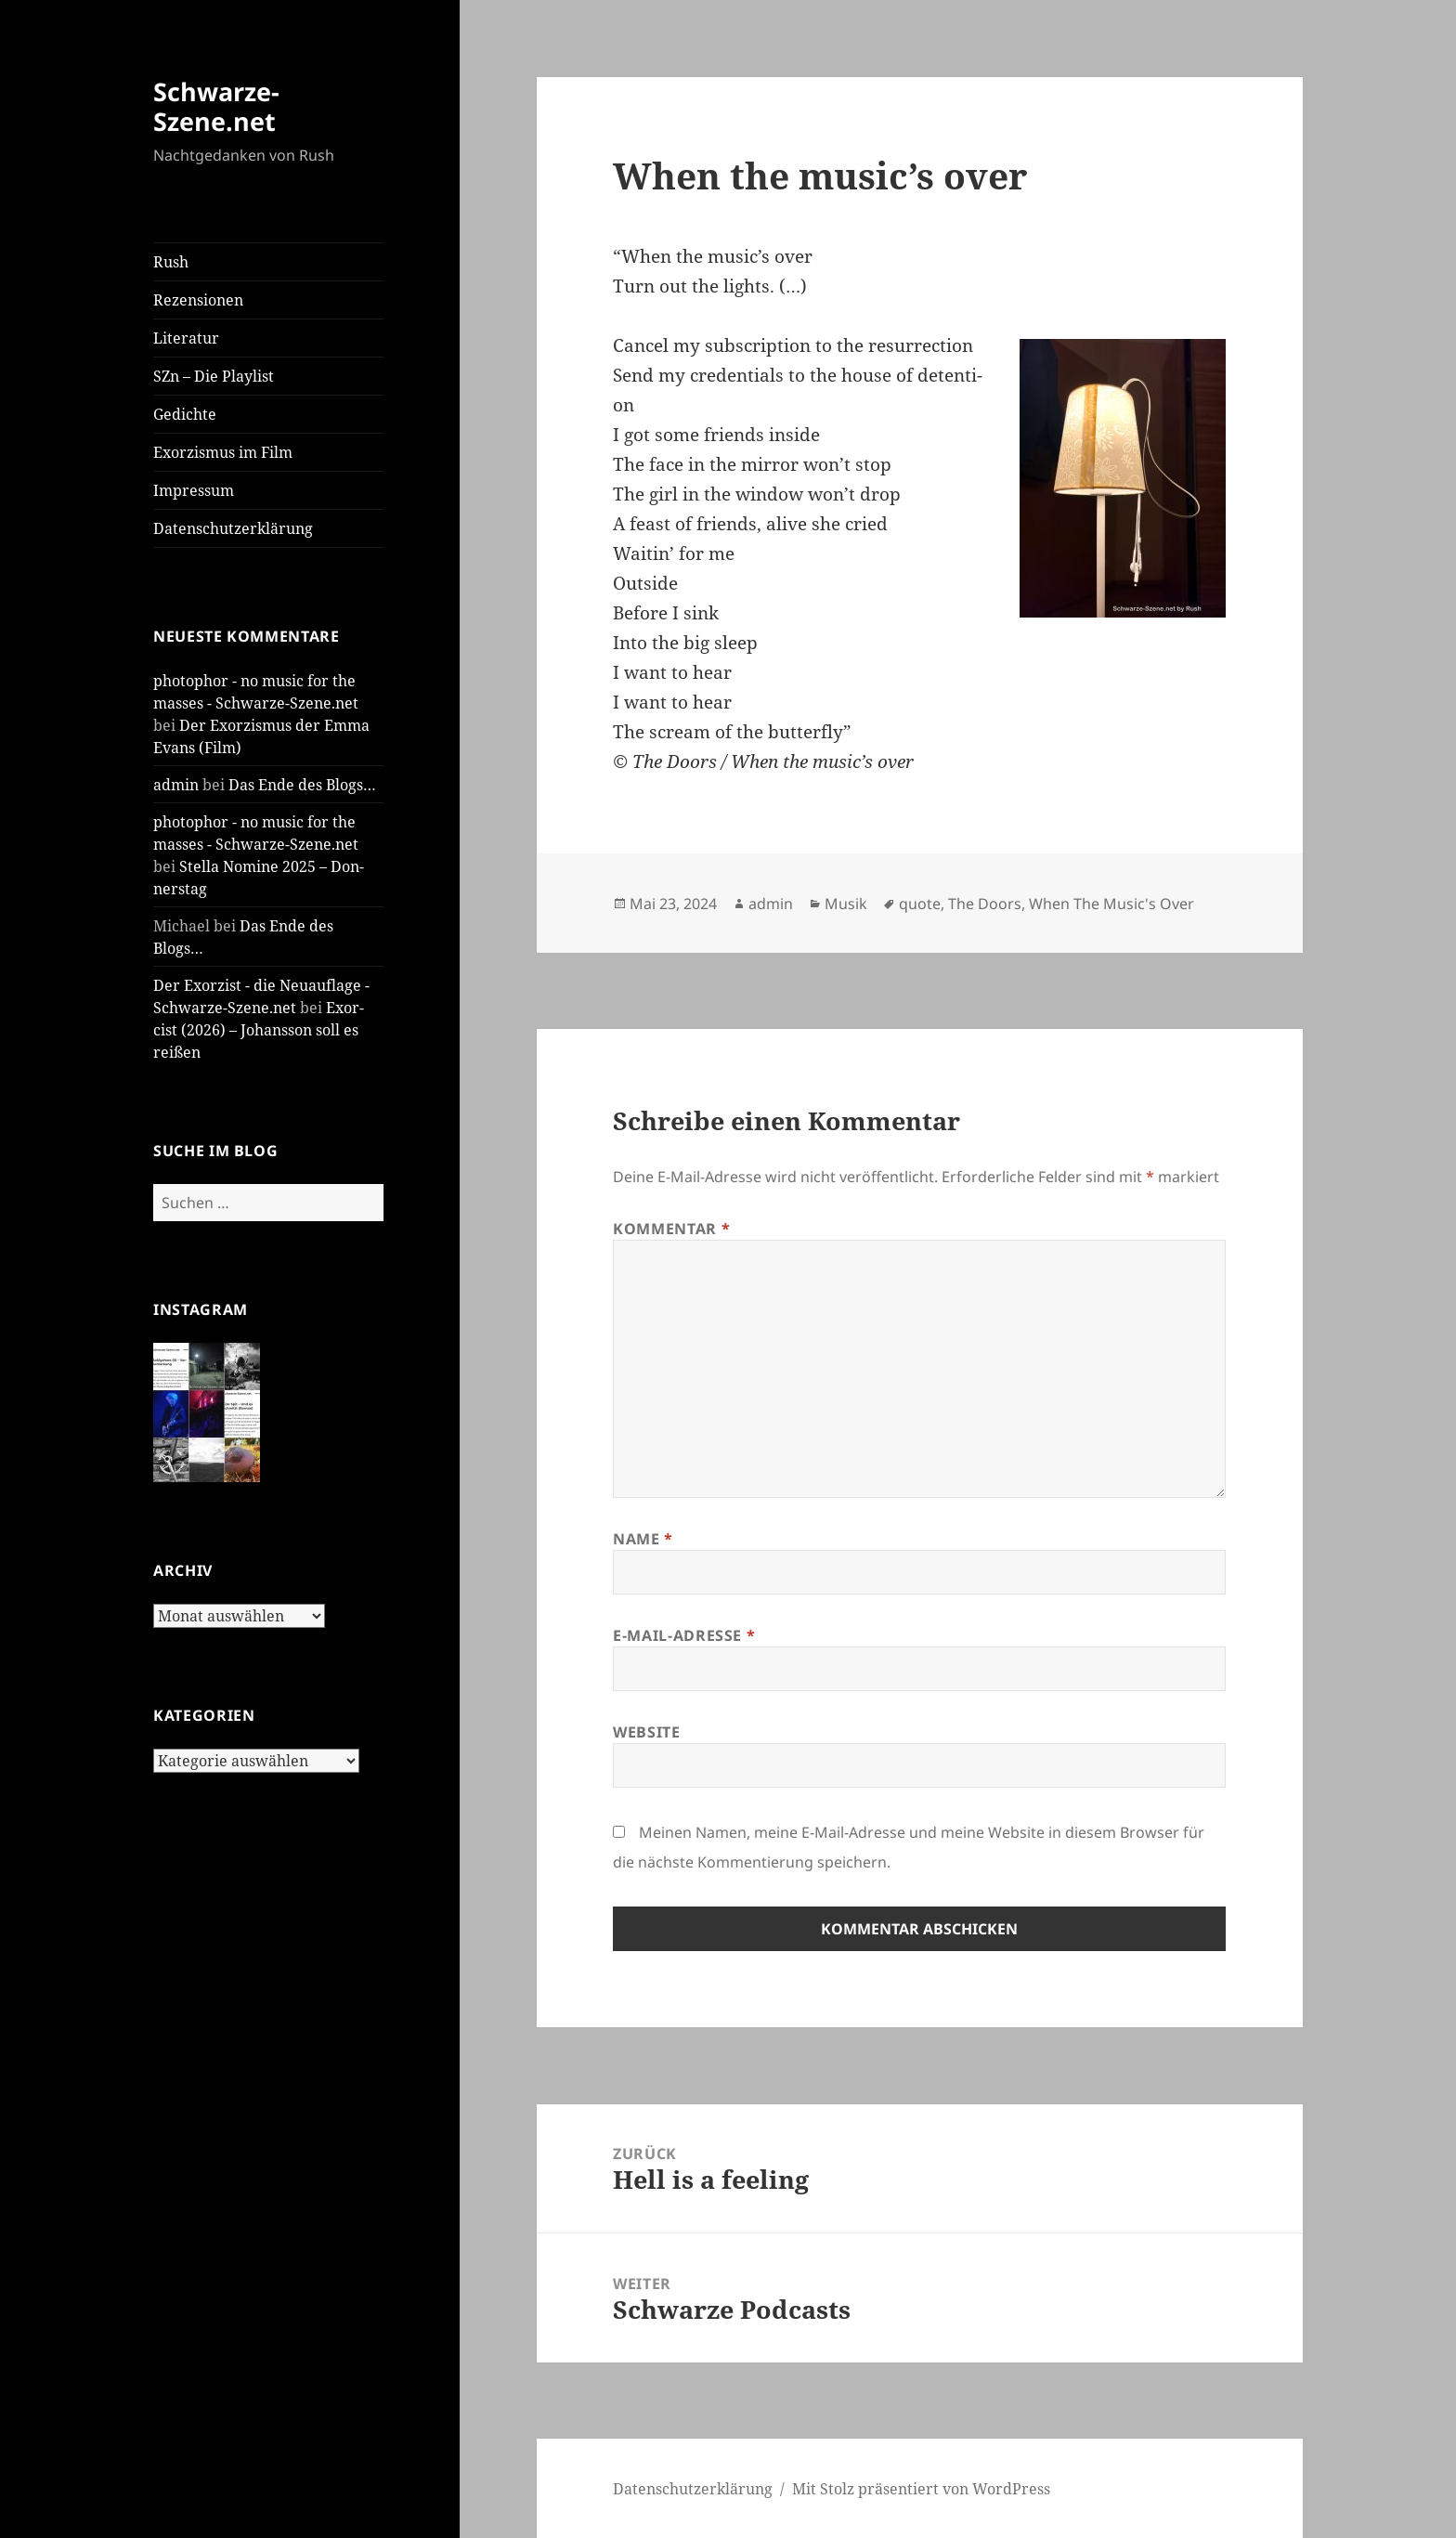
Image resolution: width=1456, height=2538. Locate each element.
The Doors (984, 903)
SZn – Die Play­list (213, 376)
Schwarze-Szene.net (216, 106)
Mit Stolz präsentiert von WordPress (921, 2489)
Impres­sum (193, 490)
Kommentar (671, 1228)
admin (176, 784)
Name (643, 1539)
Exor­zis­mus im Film (222, 452)
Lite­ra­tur (186, 338)
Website (646, 1732)
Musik (846, 903)
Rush (170, 262)
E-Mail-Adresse (684, 1635)
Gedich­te (184, 414)
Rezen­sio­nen (198, 300)
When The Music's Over (1111, 903)
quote (920, 903)
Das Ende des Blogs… (302, 784)
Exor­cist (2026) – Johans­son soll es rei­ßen (258, 1029)
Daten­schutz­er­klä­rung (233, 528)
